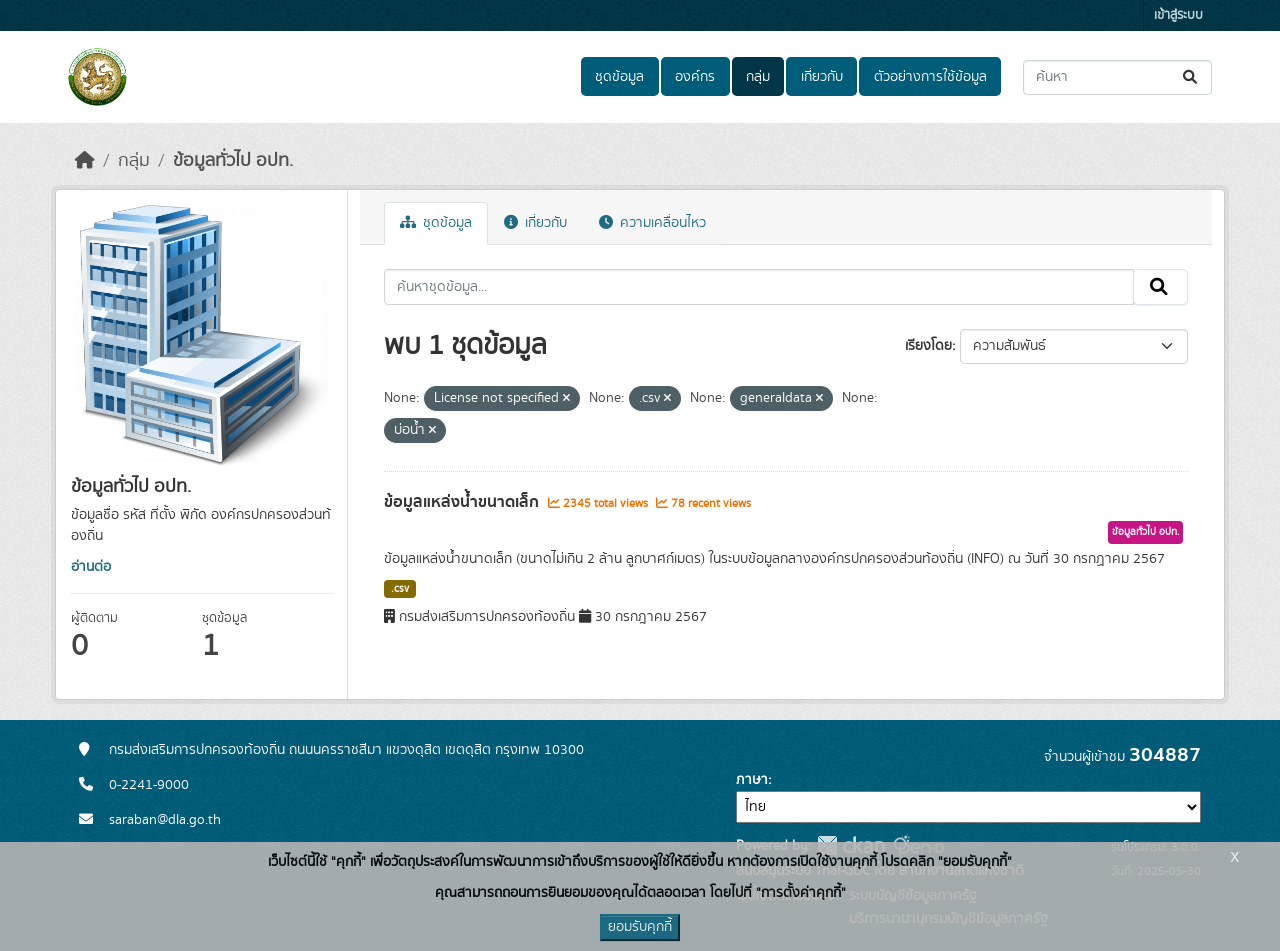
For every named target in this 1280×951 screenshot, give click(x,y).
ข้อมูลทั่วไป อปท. (233, 161)
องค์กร (695, 77)
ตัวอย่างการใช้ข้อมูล (930, 77)
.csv (400, 589)
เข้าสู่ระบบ (1178, 15)
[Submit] (1191, 77)
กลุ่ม (758, 77)
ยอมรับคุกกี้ (640, 927)
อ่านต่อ (91, 567)
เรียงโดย (928, 346)
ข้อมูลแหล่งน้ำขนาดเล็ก (463, 502)
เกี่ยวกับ (822, 77)
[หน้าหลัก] (85, 161)
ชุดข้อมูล (619, 77)
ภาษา (752, 780)
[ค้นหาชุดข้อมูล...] (1117, 77)
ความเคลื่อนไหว (652, 223)
